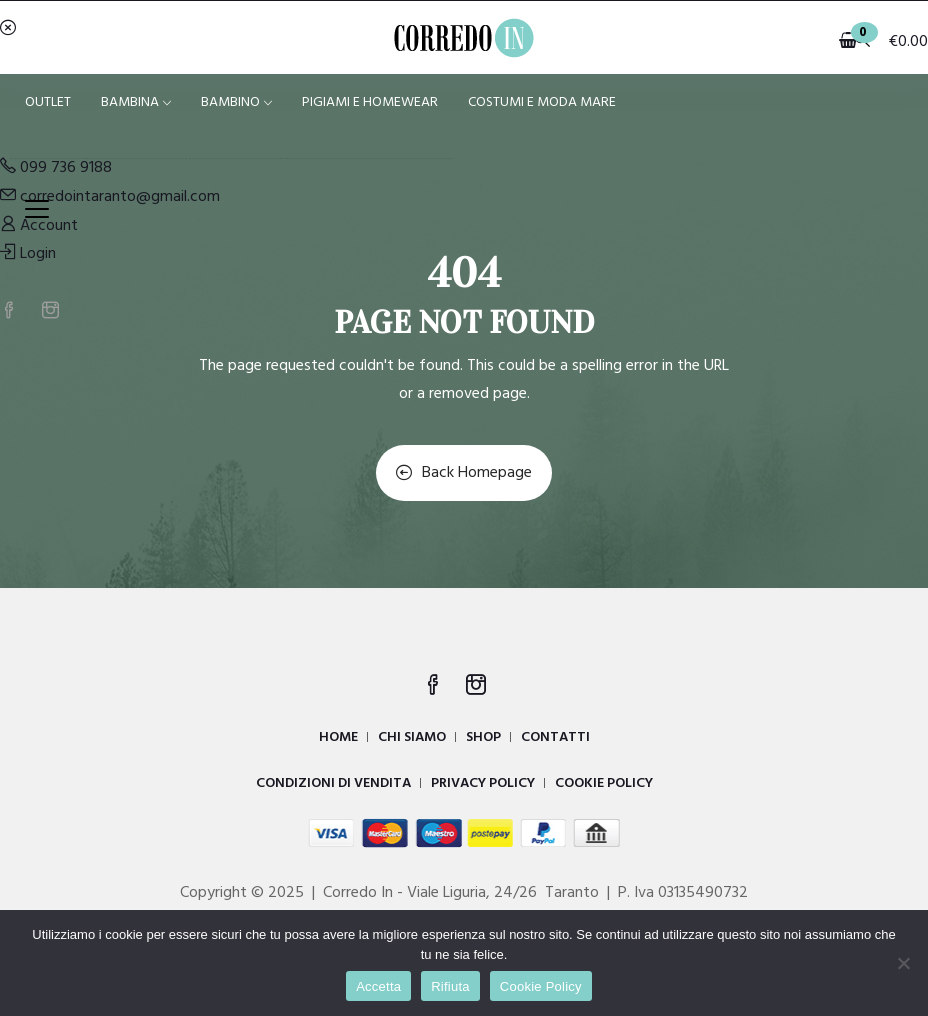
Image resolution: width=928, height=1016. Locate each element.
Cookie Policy (541, 986)
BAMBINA (136, 102)
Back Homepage (464, 473)
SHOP (483, 737)
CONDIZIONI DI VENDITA (333, 783)
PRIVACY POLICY (483, 783)
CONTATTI (555, 737)
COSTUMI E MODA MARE (542, 102)
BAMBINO (236, 102)
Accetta (378, 986)
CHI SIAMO (412, 737)
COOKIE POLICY (604, 783)
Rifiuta (450, 986)
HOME (338, 737)
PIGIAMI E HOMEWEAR (370, 102)
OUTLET (48, 102)
